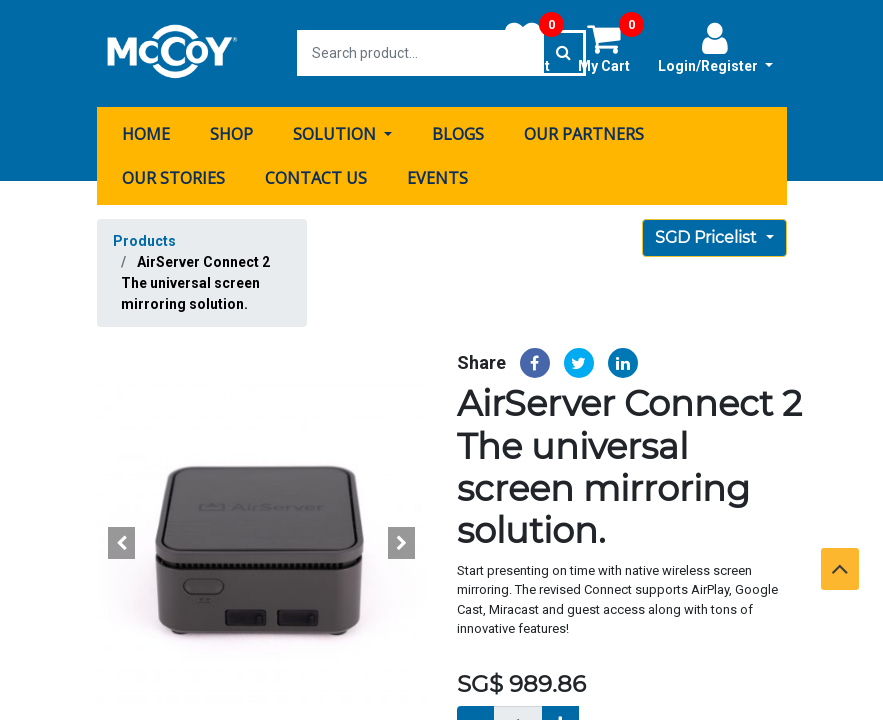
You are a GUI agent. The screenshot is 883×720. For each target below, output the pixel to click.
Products (144, 240)
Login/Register (715, 47)
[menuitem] (146, 133)
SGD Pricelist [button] (708, 236)
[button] (122, 542)
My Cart (611, 47)
